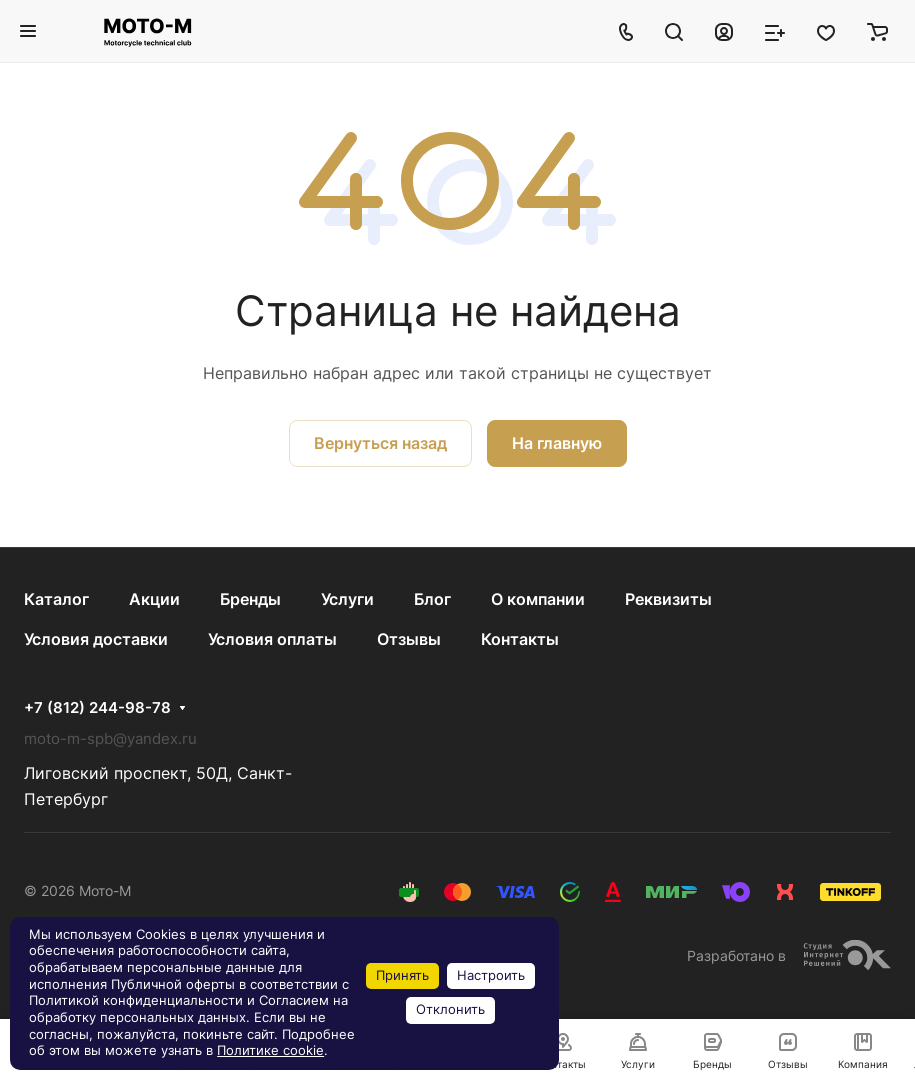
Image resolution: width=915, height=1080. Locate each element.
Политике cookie (270, 1050)
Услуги (347, 599)
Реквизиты (668, 599)
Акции (154, 599)
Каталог (56, 599)
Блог (432, 599)
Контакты (520, 639)
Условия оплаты (272, 639)
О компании (538, 599)
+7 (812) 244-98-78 (97, 708)
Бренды (250, 599)
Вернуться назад (380, 443)
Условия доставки (96, 639)
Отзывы (409, 639)
